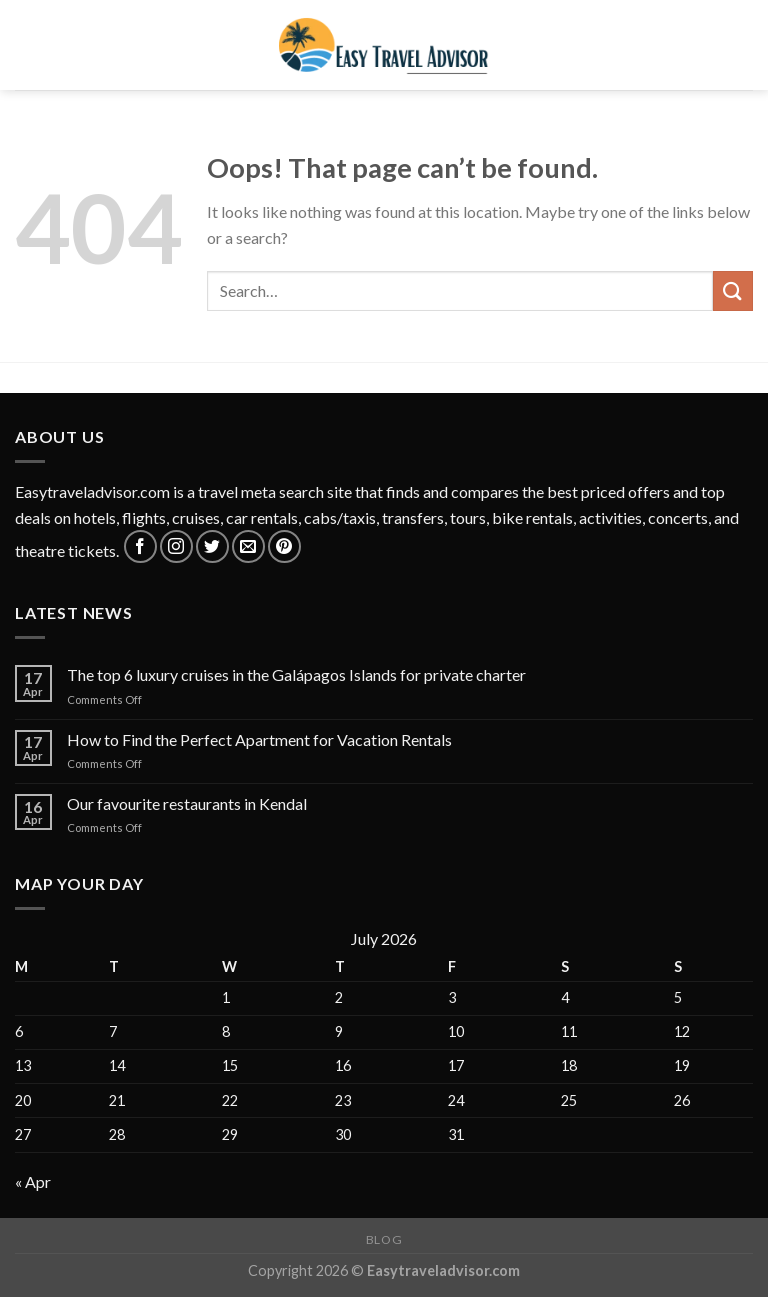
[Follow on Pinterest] (284, 546)
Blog (384, 1239)
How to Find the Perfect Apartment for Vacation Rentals (259, 739)
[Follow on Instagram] (176, 546)
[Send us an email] (248, 546)
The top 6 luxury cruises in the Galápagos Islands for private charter (296, 674)
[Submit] (733, 290)
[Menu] (27, 44)
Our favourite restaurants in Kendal (187, 803)
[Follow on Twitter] (212, 546)
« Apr (33, 1181)
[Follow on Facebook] (140, 546)
